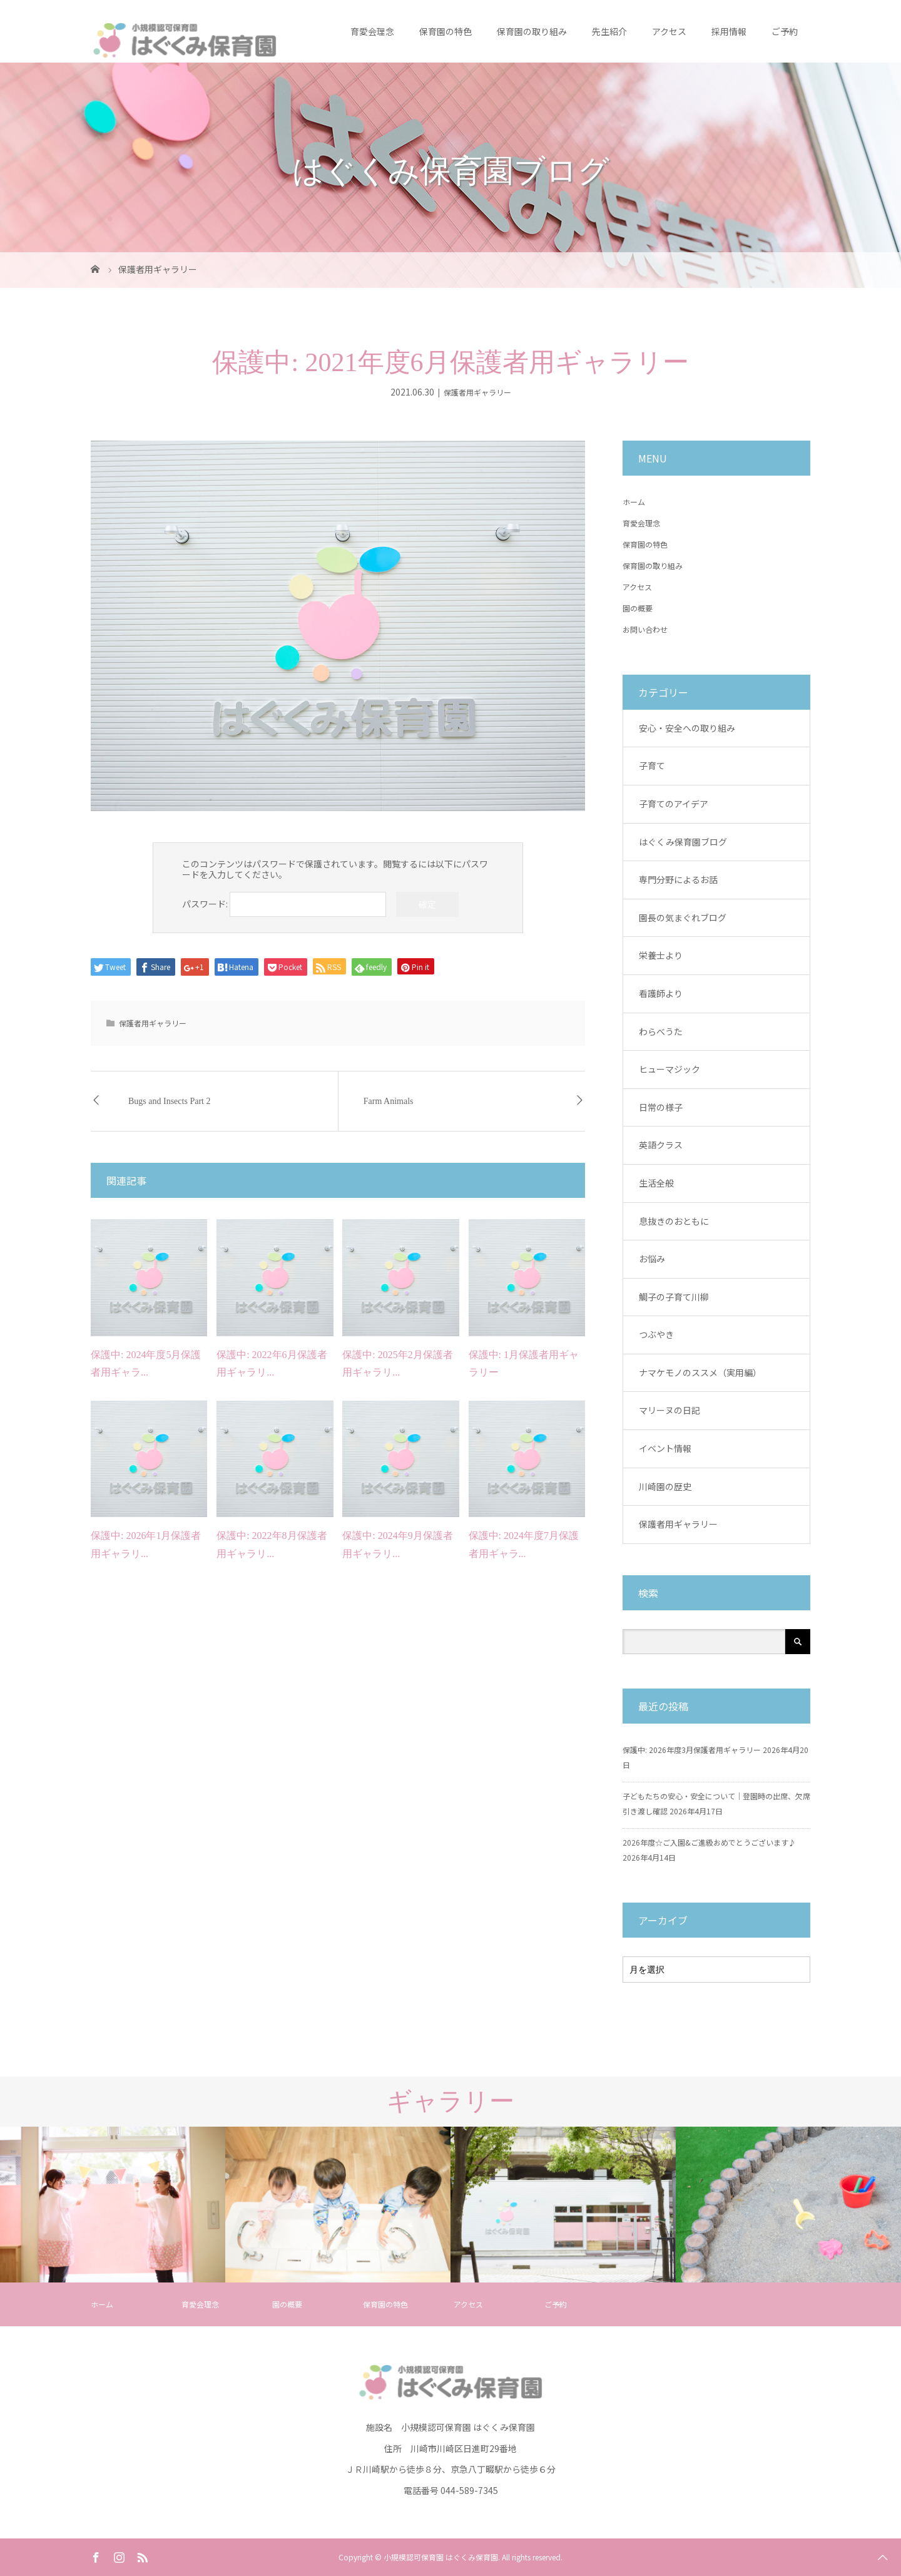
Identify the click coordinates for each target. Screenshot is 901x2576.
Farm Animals (389, 1101)
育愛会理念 (372, 31)
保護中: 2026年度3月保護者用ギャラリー (692, 1749)
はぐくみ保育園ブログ (683, 842)
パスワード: (284, 903)
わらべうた (661, 1031)
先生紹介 (609, 31)
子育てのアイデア (673, 803)
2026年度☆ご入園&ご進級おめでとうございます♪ (709, 1842)
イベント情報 (665, 1448)
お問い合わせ (645, 629)
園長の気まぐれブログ (682, 917)
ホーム (634, 501)
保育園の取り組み (532, 31)
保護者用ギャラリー (477, 392)
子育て (652, 765)
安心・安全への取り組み (687, 728)
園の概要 (638, 608)
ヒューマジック (669, 1069)
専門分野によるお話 (678, 879)
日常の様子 (661, 1107)
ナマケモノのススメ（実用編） (700, 1372)
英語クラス (661, 1144)
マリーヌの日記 (669, 1410)
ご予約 (784, 31)
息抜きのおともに (674, 1221)
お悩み (652, 1258)
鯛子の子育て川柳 (674, 1297)
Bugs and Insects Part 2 (169, 1101)
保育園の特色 (445, 31)
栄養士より (661, 955)
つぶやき (656, 1334)
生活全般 (656, 1183)
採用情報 (728, 31)
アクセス (669, 31)
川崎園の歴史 (665, 1486)
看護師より (661, 993)
